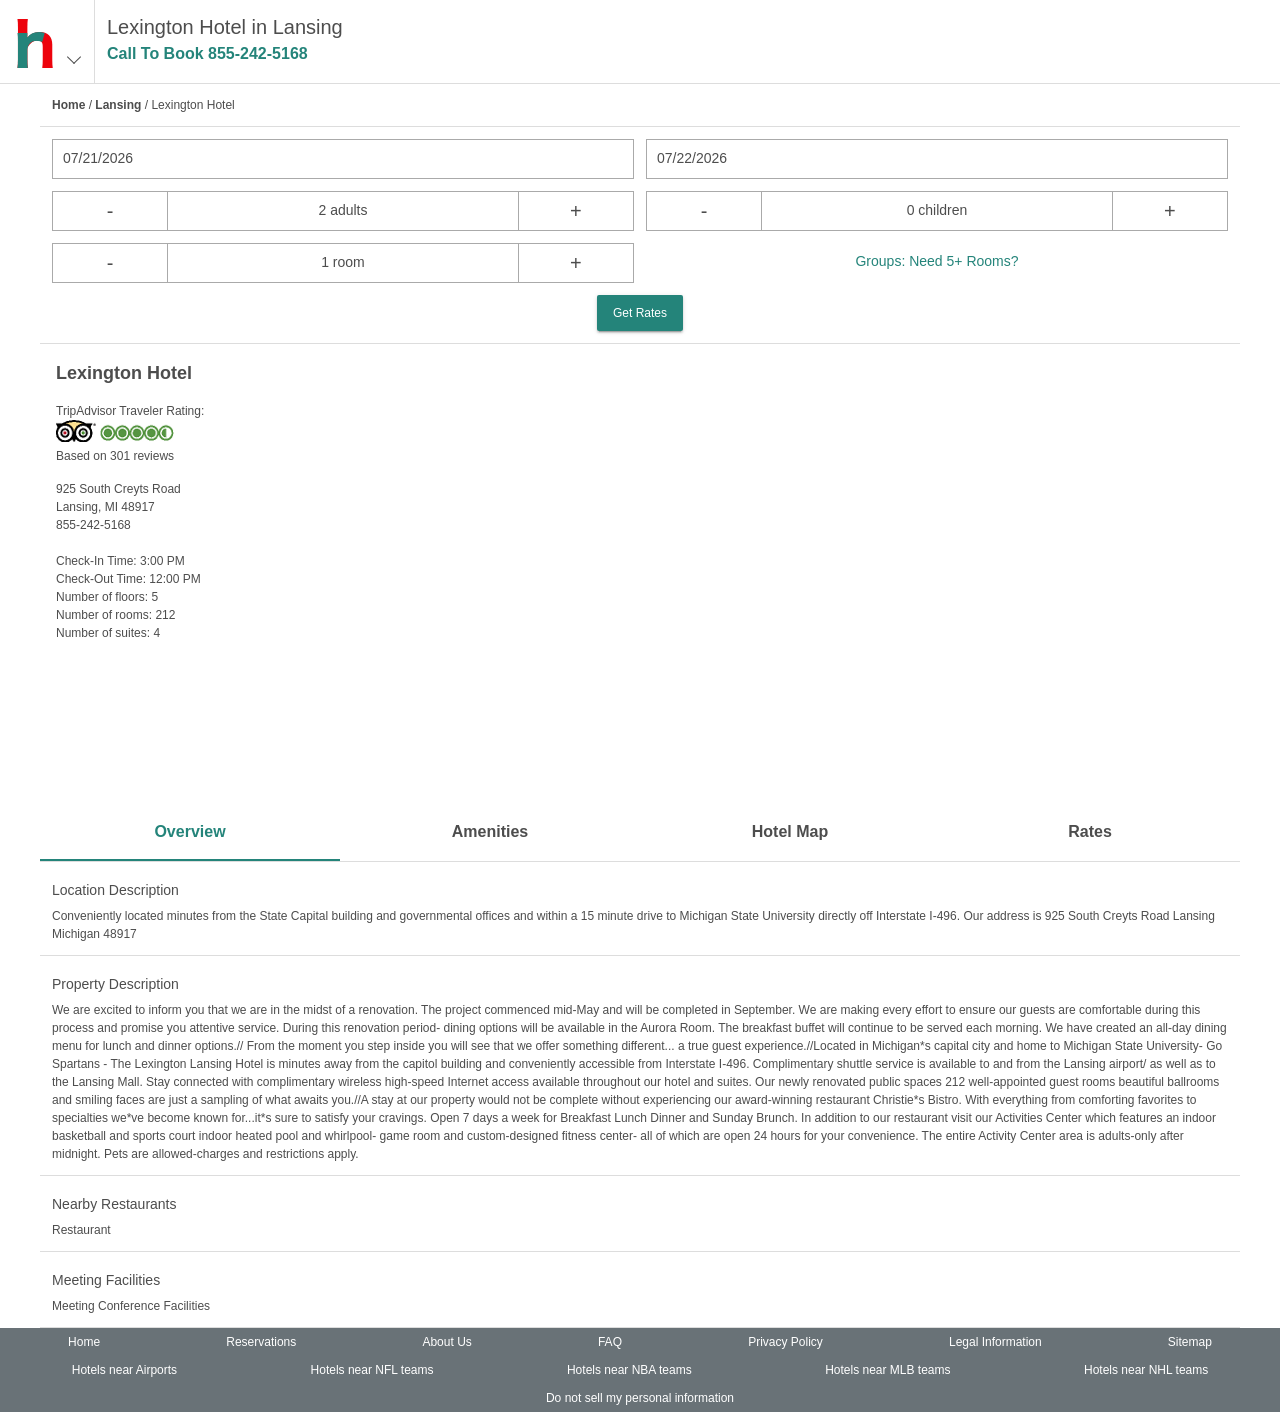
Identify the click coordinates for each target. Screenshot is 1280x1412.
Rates (1090, 831)
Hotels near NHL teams (1146, 1370)
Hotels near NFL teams (372, 1370)
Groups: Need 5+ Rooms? (936, 261)
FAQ (610, 1342)
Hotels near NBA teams (629, 1370)
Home (68, 105)
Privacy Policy (785, 1342)
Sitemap (1190, 1342)
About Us (446, 1342)
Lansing (118, 105)
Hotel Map (790, 831)
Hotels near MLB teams (887, 1370)
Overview (189, 831)
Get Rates (640, 313)
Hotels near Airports (124, 1370)
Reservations (261, 1342)
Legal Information (995, 1342)
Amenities (490, 831)
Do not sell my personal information (640, 1398)
